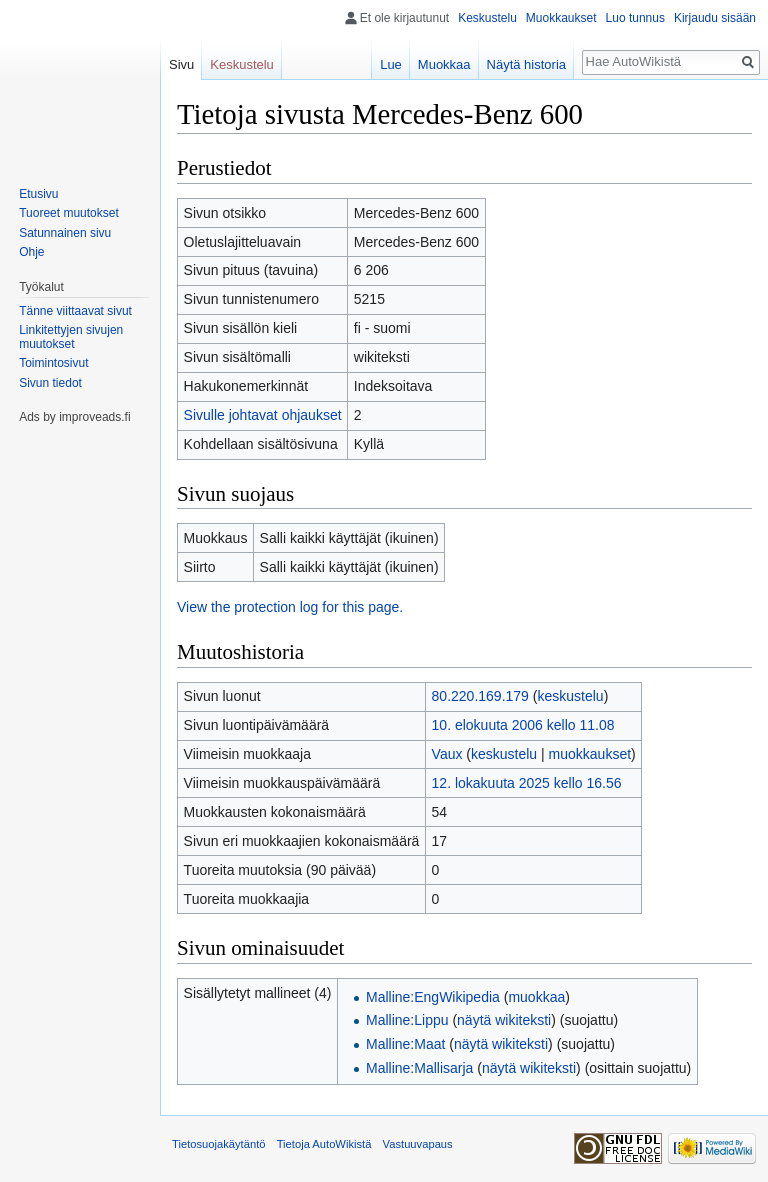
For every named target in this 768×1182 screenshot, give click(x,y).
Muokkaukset (561, 18)
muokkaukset (590, 754)
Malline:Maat (405, 1044)
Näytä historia (526, 64)
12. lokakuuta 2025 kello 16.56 (527, 783)
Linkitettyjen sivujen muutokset (71, 337)
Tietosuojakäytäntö (219, 1144)
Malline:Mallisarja (419, 1068)
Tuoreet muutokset (69, 213)
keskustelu (570, 696)
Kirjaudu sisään (715, 18)
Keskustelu (487, 18)
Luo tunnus (635, 18)
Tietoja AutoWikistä (324, 1144)
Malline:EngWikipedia (433, 997)
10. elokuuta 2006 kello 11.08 (523, 725)
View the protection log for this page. (290, 607)
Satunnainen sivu (65, 233)
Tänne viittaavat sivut (75, 311)
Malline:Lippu (407, 1020)
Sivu (181, 64)
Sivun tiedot (50, 383)
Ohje (31, 252)
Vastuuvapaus (418, 1144)
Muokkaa (444, 64)
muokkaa (536, 997)
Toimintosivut (53, 363)
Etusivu (38, 194)
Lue (391, 64)
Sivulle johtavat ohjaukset (263, 415)
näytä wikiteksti (504, 1020)
